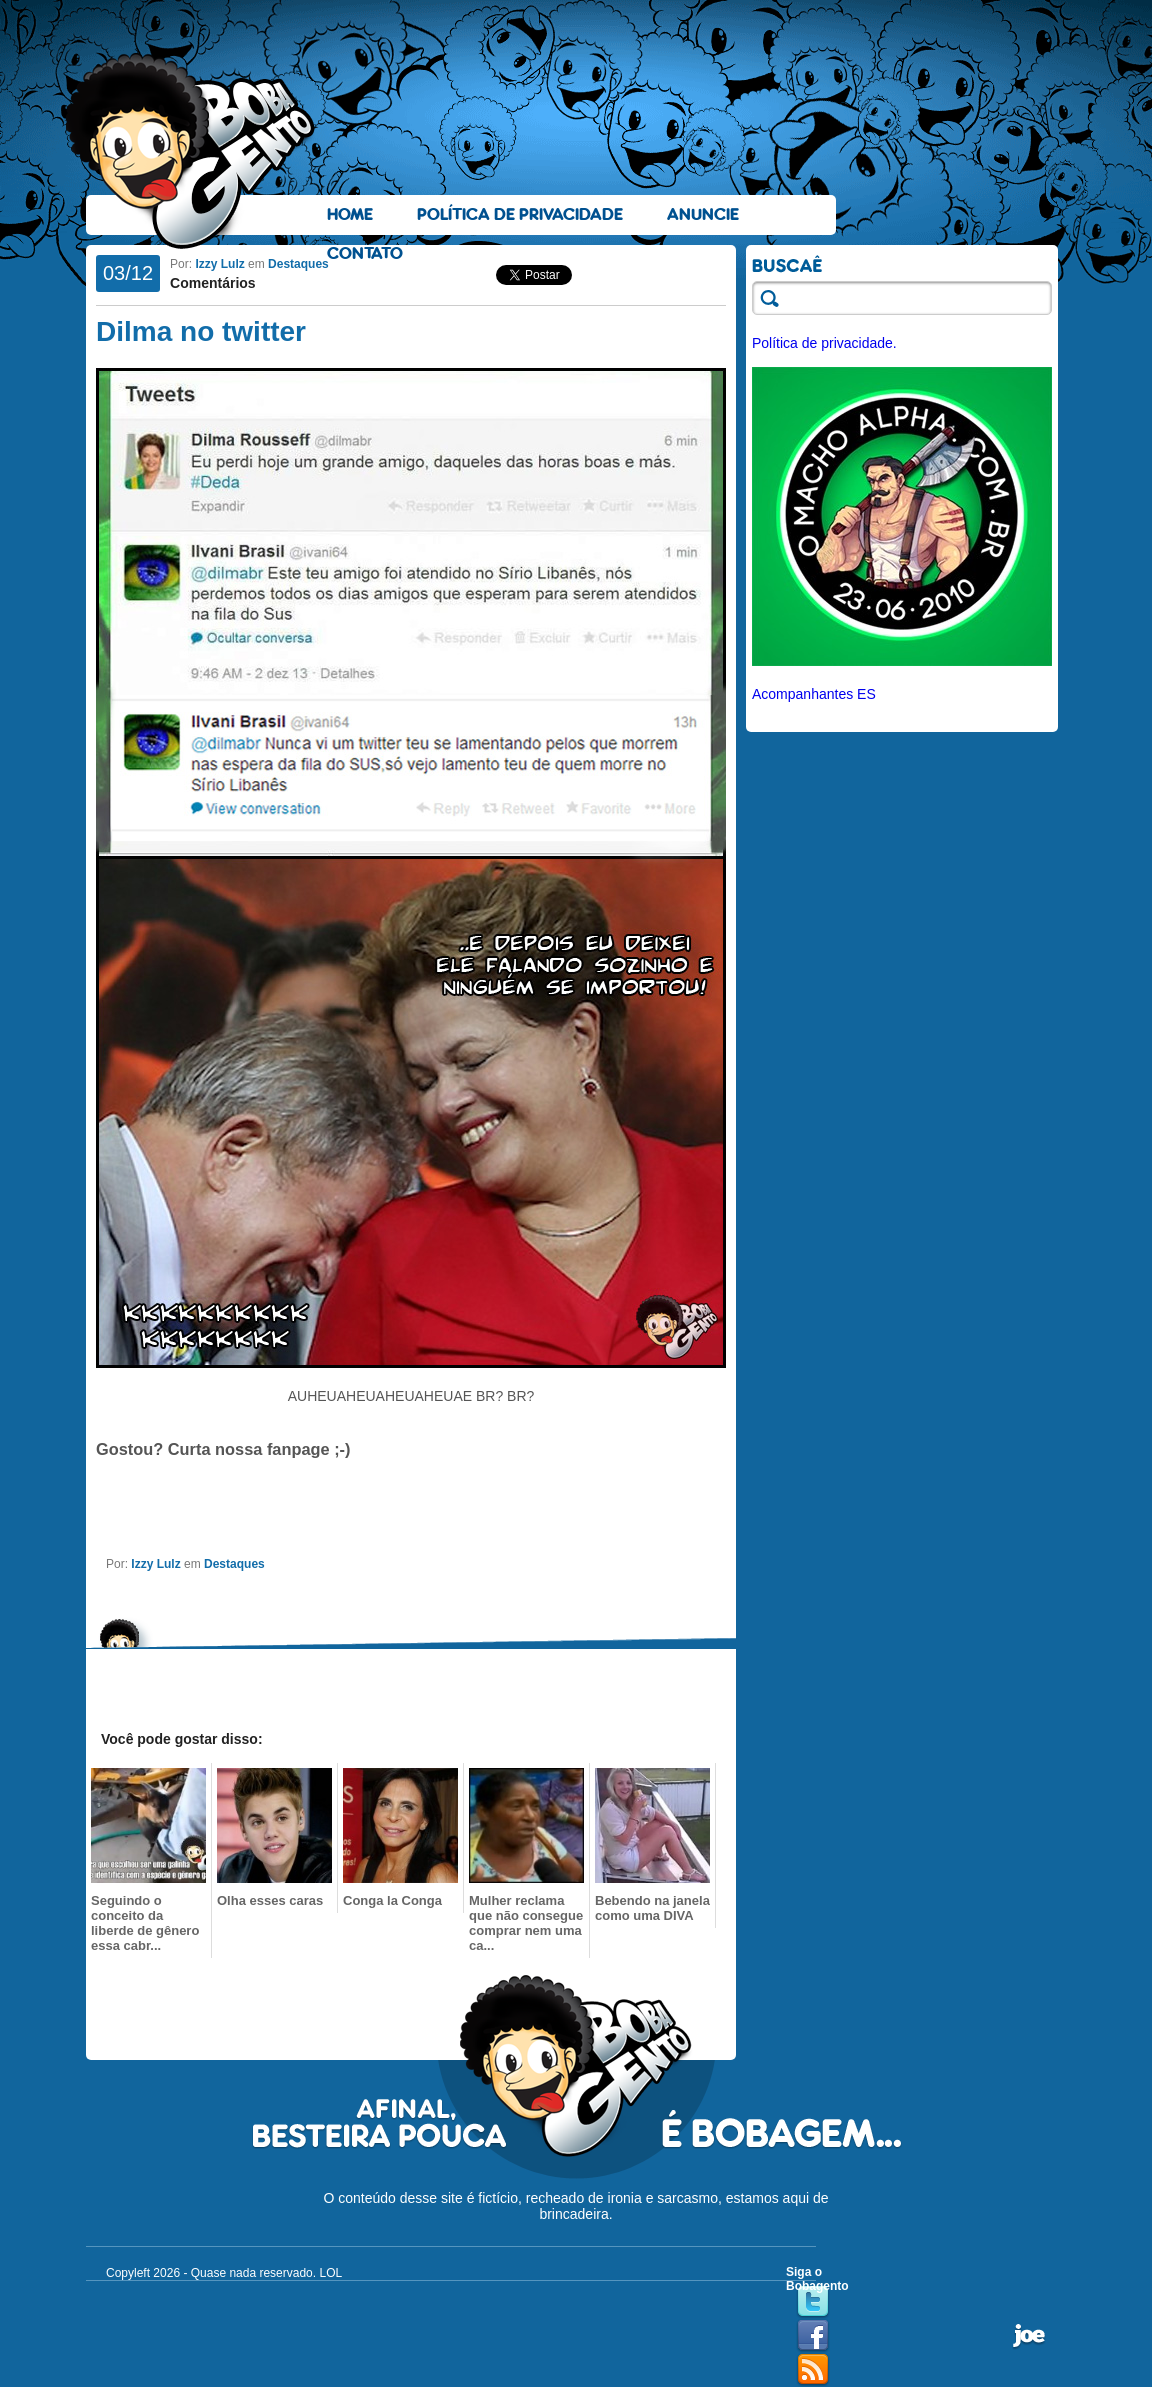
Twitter (813, 2302)
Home (350, 214)
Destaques (298, 264)
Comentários (213, 283)
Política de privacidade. (824, 343)
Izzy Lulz (219, 264)
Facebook (813, 2336)
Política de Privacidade (520, 214)
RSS (813, 2370)
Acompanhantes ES (814, 694)
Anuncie (703, 214)
